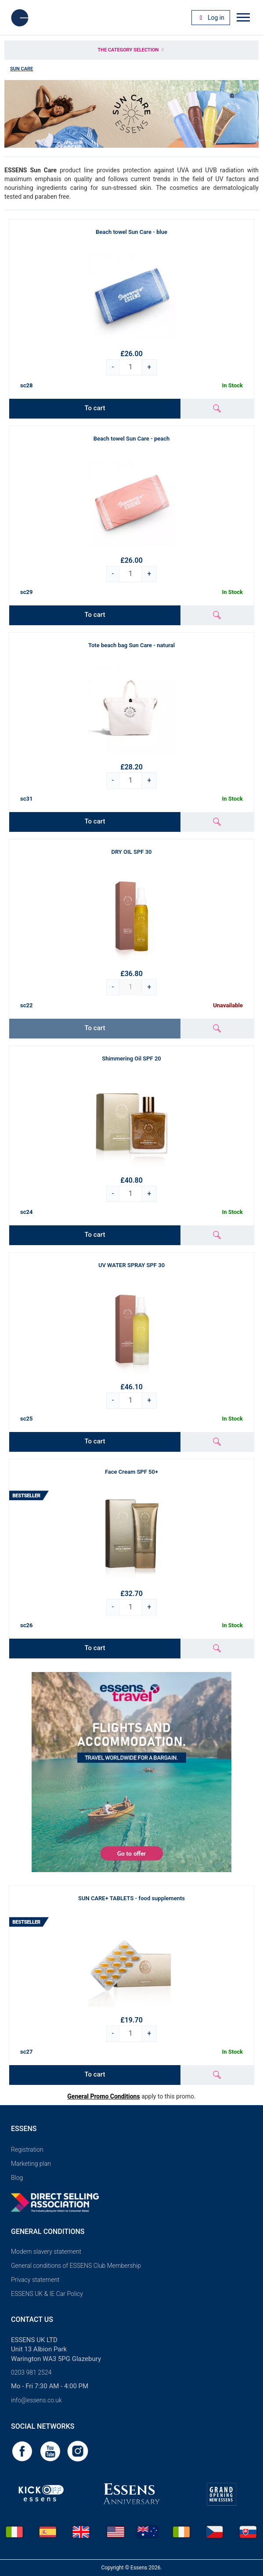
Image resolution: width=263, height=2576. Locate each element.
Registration (27, 2149)
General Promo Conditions (103, 2096)
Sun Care (21, 69)
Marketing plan (31, 2163)
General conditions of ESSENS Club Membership (76, 2265)
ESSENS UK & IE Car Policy (47, 2293)
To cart (94, 408)
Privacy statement (35, 2279)
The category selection (131, 50)
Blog (17, 2177)
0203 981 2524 (31, 2372)
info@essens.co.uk (36, 2400)
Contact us (32, 2319)
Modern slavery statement (46, 2251)
